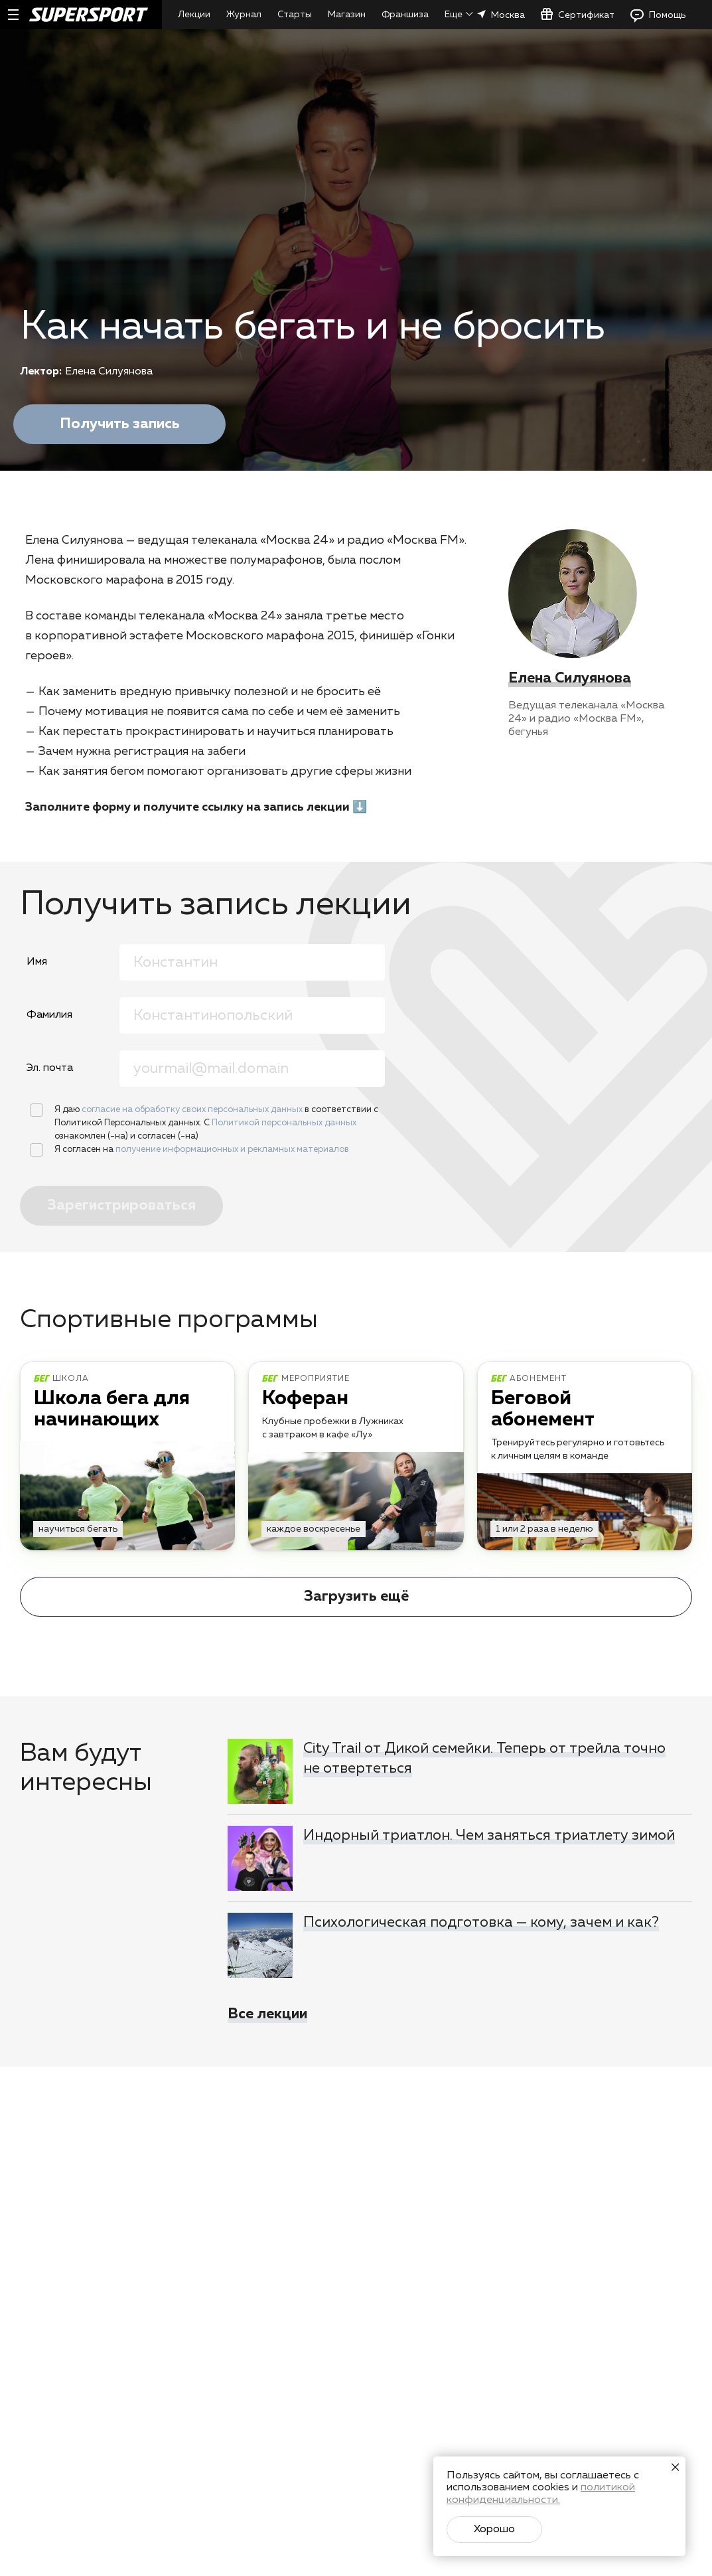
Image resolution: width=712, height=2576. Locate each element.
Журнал (243, 14)
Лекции (194, 14)
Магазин (347, 14)
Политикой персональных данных (284, 1123)
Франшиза (405, 14)
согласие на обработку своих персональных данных (193, 1109)
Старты (294, 14)
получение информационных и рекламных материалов (232, 1149)
